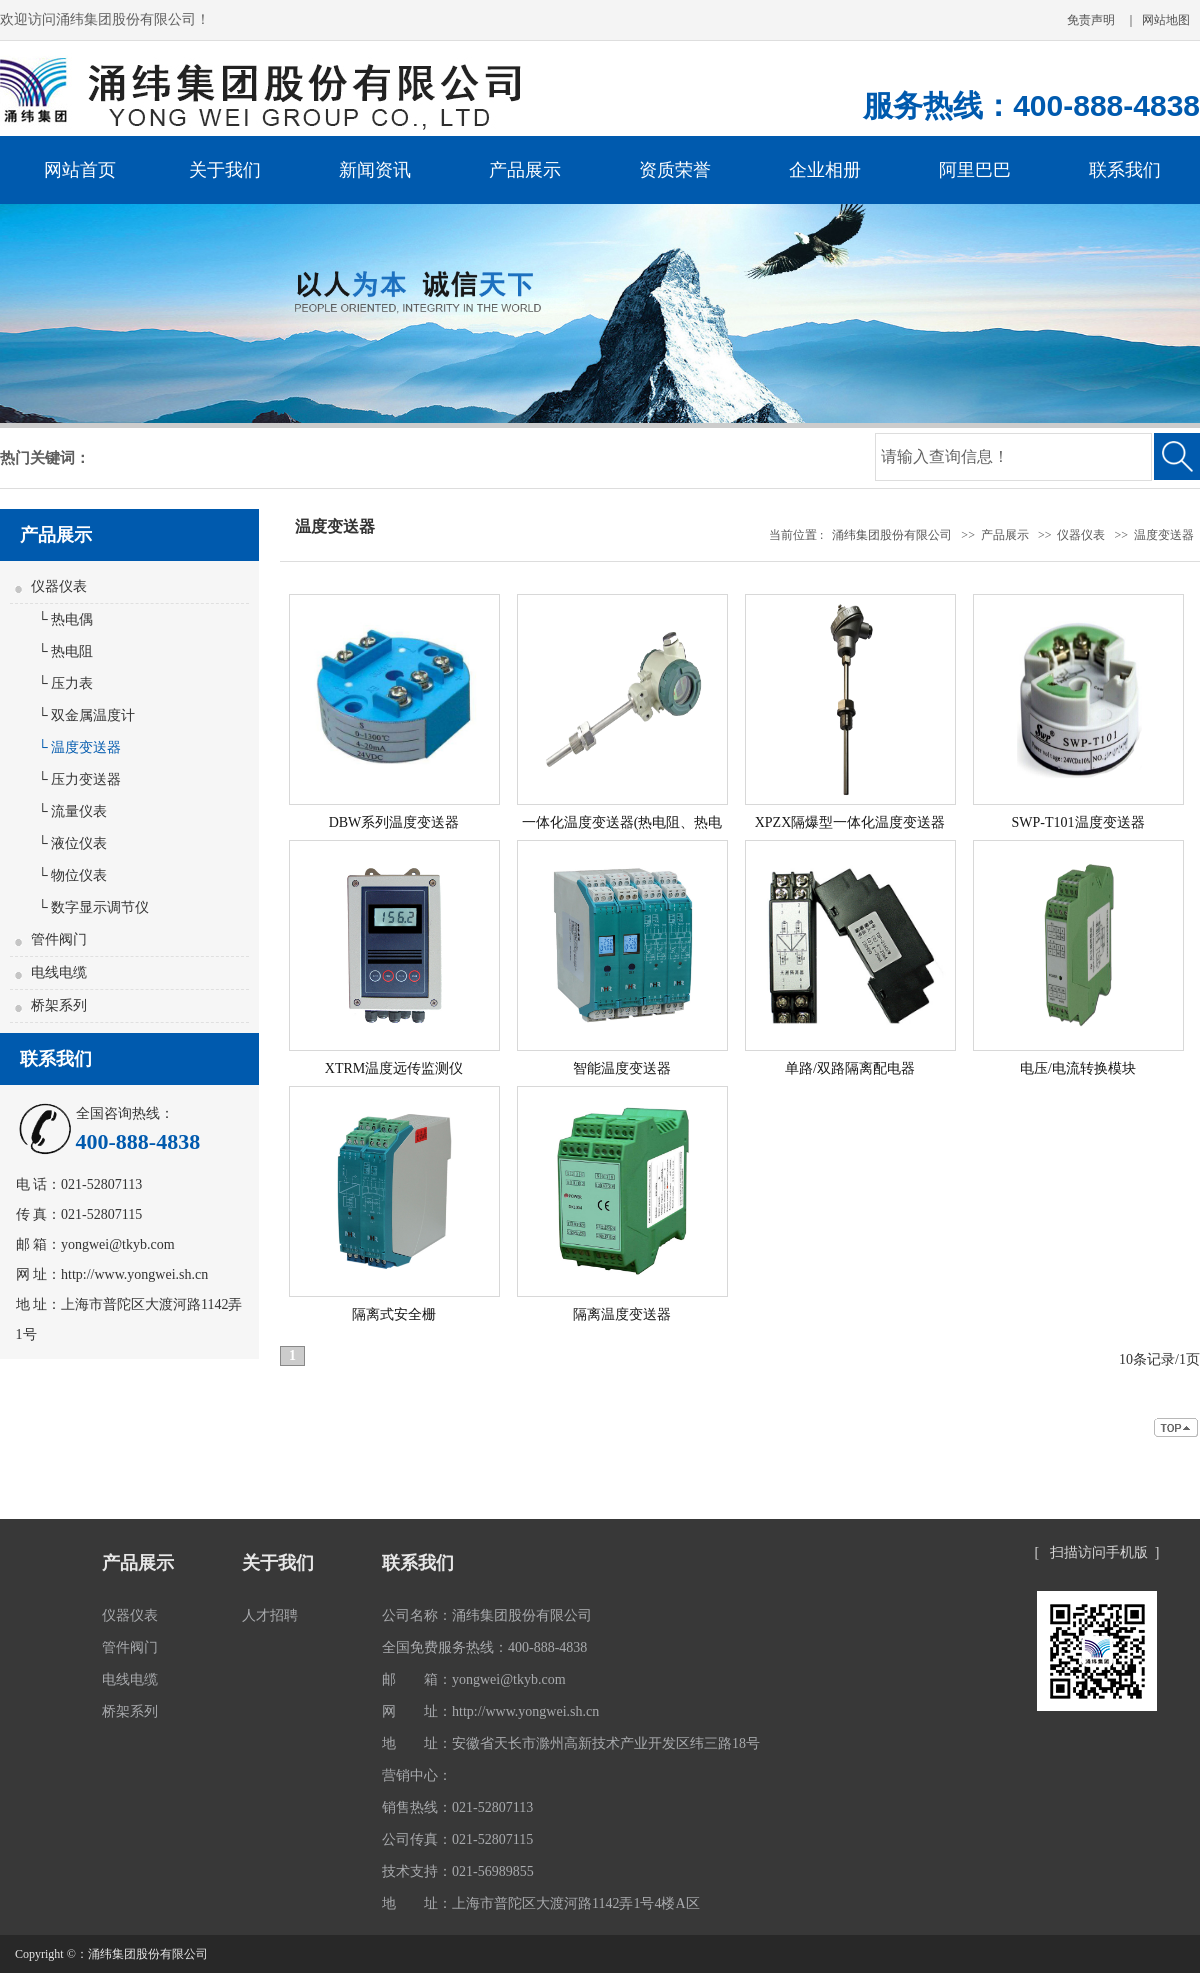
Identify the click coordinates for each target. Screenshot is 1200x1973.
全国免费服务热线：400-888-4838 (484, 1647)
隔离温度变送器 (622, 1314)
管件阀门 (59, 939)
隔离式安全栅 (394, 1314)
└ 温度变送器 (76, 747)
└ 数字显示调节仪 (90, 907)
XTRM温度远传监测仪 (394, 1068)
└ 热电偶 (62, 619)
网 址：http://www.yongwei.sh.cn (490, 1711)
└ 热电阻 (62, 651)
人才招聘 (270, 1615)
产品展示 (1005, 535)
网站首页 (80, 170)
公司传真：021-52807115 (457, 1839)
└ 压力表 (62, 683)
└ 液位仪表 (69, 843)
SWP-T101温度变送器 (1078, 822)
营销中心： (417, 1775)
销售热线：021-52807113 (457, 1807)
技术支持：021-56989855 (458, 1871)
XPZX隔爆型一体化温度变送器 (850, 822)
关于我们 (278, 1563)
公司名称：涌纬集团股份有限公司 (487, 1615)
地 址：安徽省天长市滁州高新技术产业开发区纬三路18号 (571, 1743)
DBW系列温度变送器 (394, 822)
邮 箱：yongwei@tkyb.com (474, 1679)
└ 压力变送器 (76, 779)
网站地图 (1166, 20)
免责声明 (1091, 20)
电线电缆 (59, 972)
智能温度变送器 (622, 1068)
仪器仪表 (59, 586)
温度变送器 (1164, 535)
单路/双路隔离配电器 (850, 1068)
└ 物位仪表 (69, 875)
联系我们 (418, 1563)
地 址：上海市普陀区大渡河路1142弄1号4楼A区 (541, 1903)
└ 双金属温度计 (83, 715)
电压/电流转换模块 (1078, 1068)
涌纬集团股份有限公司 (892, 535)
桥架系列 (59, 1005)
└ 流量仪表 (69, 811)
